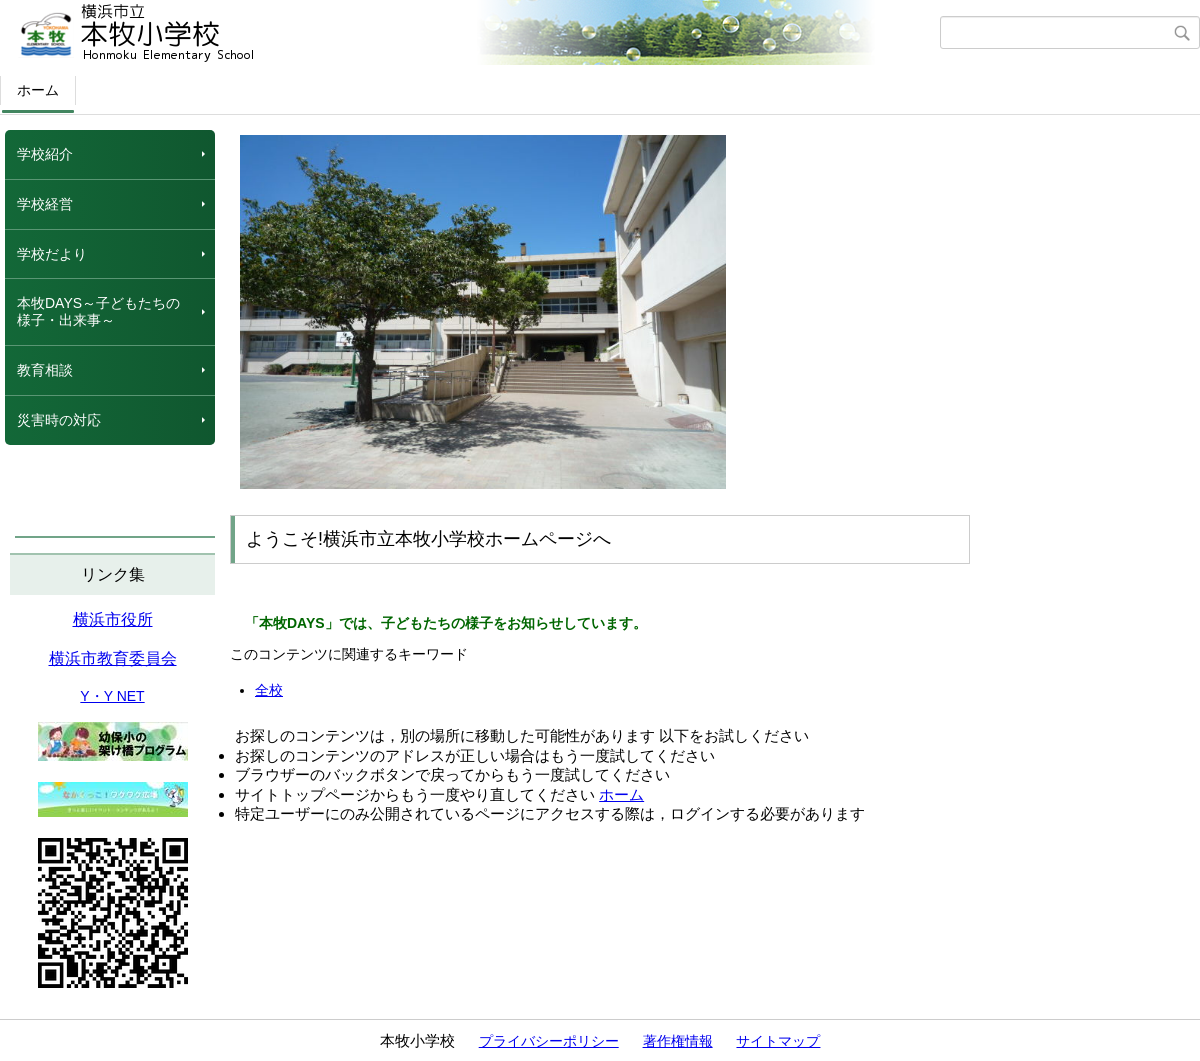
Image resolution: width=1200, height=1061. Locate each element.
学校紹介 (45, 154)
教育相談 (45, 370)
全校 (269, 690)
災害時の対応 (59, 420)
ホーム (38, 90)
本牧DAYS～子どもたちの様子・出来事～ (98, 311)
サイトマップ (778, 1041)
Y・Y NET (112, 696)
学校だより (52, 254)
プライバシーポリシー (549, 1041)
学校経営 (45, 204)
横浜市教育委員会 (113, 658)
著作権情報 (678, 1041)
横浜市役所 (113, 619)
